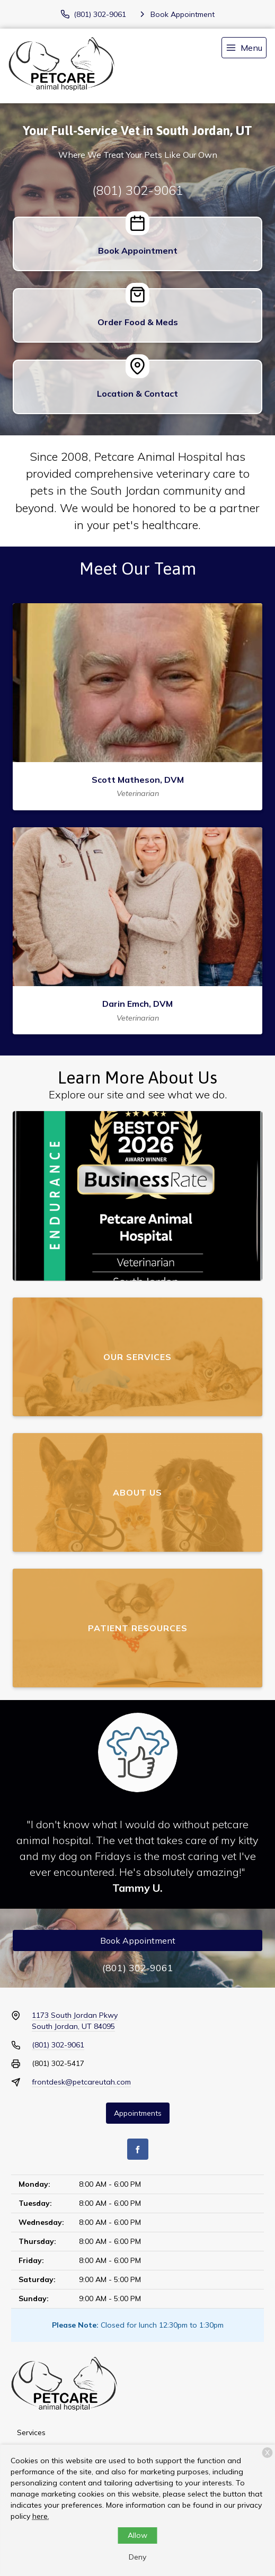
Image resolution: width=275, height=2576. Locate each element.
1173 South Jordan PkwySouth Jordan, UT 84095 (75, 2020)
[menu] (244, 47)
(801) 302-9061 (137, 190)
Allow (137, 2535)
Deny (137, 2557)
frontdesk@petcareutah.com (81, 2082)
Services (31, 2432)
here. (40, 2516)
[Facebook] (137, 2149)
